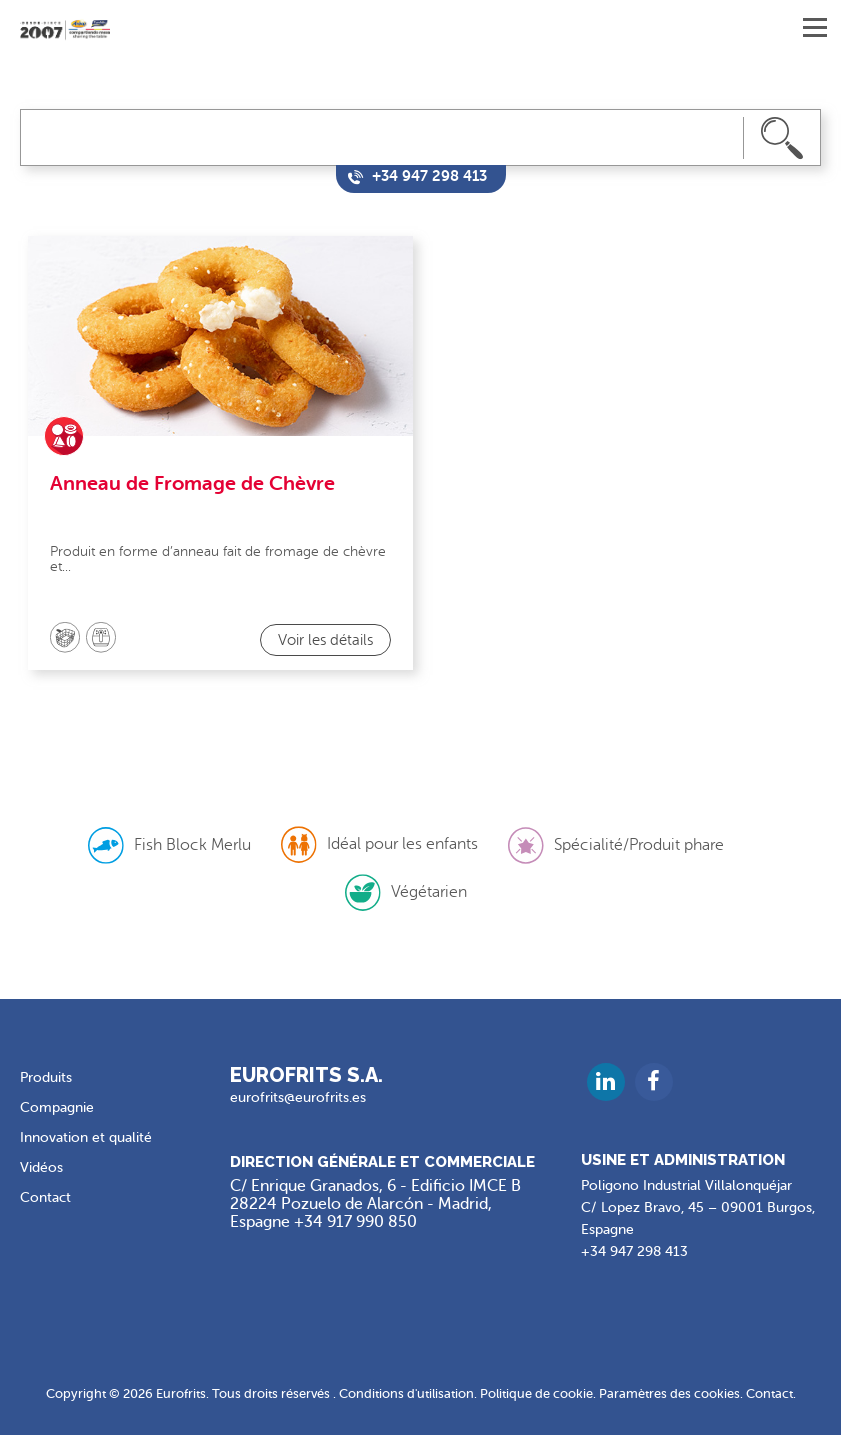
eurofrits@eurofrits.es (298, 1097)
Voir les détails (325, 640)
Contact (45, 1197)
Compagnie (57, 1107)
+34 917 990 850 (355, 1222)
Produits (46, 1077)
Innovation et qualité (86, 1137)
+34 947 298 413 (634, 1251)
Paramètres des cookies (669, 1393)
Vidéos (41, 1167)
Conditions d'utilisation (406, 1393)
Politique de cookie (536, 1393)
